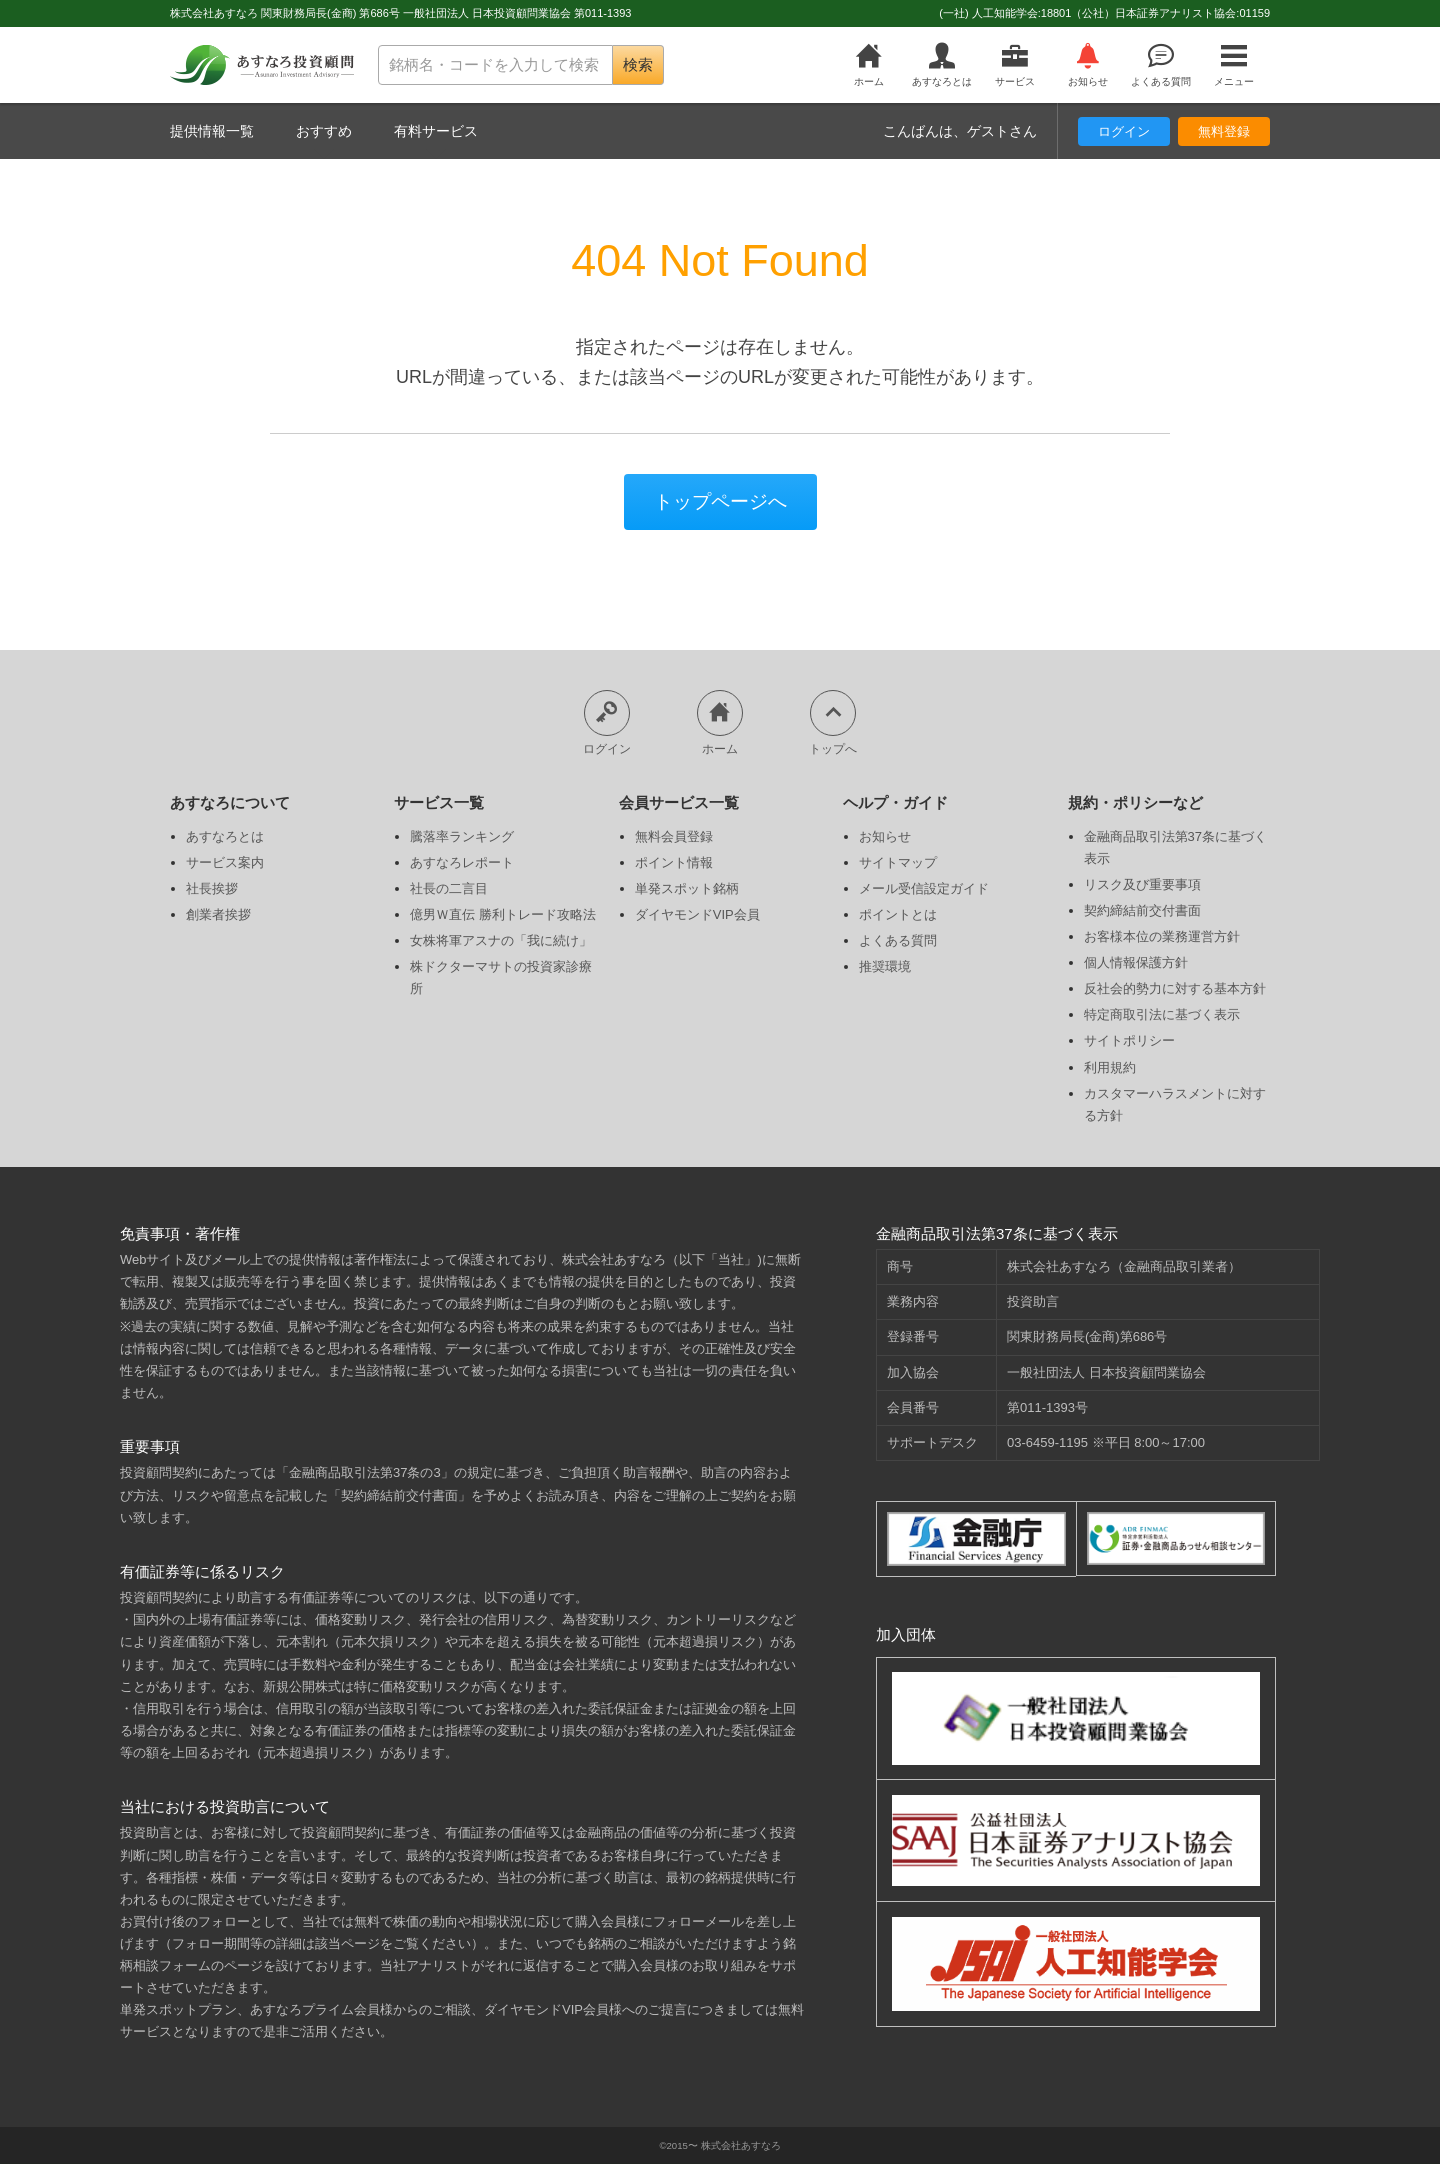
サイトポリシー (1129, 1040)
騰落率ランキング (462, 836)
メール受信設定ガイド (924, 888)
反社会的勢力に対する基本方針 (1175, 988)
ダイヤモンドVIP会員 (697, 914)
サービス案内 (225, 862)
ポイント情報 (674, 862)
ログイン (1124, 131)
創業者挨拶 (218, 914)
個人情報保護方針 (1136, 962)
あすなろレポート (462, 862)
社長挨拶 (212, 888)
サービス (1015, 65)
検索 (638, 64)
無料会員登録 (674, 836)
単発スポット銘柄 (687, 888)
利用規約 (1110, 1067)
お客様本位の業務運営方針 (1162, 936)
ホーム (869, 65)
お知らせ (1087, 65)
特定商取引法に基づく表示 (1162, 1014)
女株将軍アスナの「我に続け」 (501, 940)
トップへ (833, 722)
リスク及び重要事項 (1142, 884)
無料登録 (1224, 131)
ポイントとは (898, 914)
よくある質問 (1160, 65)
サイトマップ (898, 862)
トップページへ (720, 501)
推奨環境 (885, 966)
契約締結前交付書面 (1142, 910)
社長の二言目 (449, 888)
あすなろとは (942, 65)
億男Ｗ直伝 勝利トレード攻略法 (503, 914)
